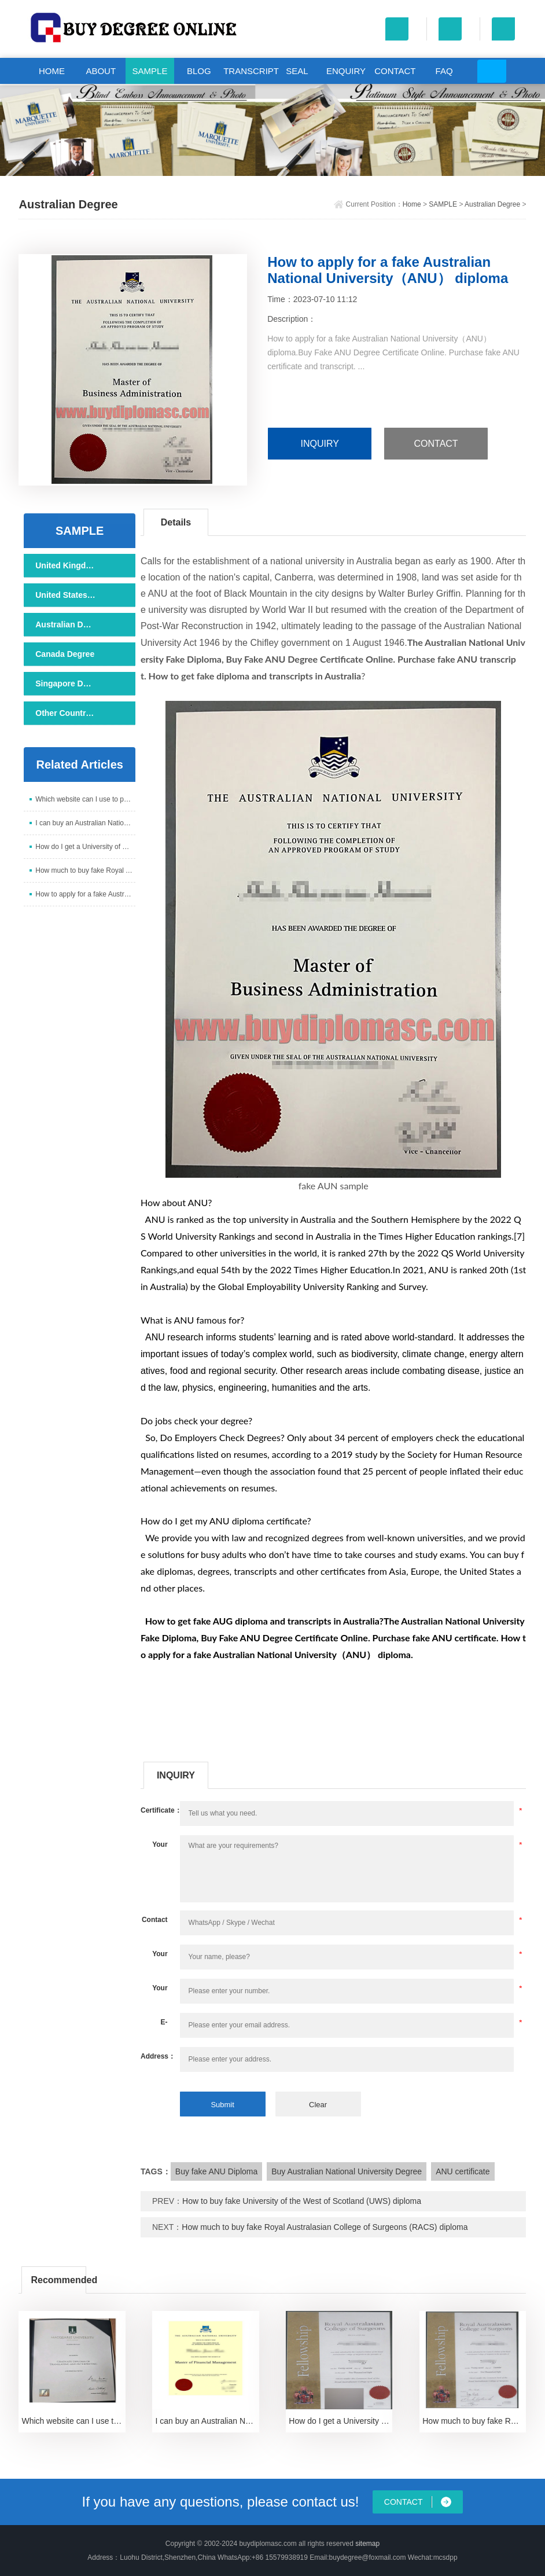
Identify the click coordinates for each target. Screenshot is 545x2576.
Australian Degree (492, 204)
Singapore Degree (65, 683)
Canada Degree (64, 654)
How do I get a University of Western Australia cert (85, 847)
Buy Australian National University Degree (346, 2171)
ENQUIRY (346, 71)
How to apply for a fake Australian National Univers (85, 894)
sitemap (367, 2544)
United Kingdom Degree (65, 565)
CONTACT (394, 71)
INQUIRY (319, 444)
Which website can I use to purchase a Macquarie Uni (85, 799)
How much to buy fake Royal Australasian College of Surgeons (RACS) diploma (324, 2227)
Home (412, 204)
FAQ (444, 71)
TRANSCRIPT (247, 71)
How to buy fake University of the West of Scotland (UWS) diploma (301, 2201)
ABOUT (101, 71)
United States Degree (65, 595)
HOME (52, 71)
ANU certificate (462, 2171)
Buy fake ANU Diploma (216, 2171)
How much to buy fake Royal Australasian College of (85, 870)
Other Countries (65, 713)
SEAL (297, 71)
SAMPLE (150, 71)
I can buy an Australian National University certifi (85, 823)
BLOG (199, 71)
